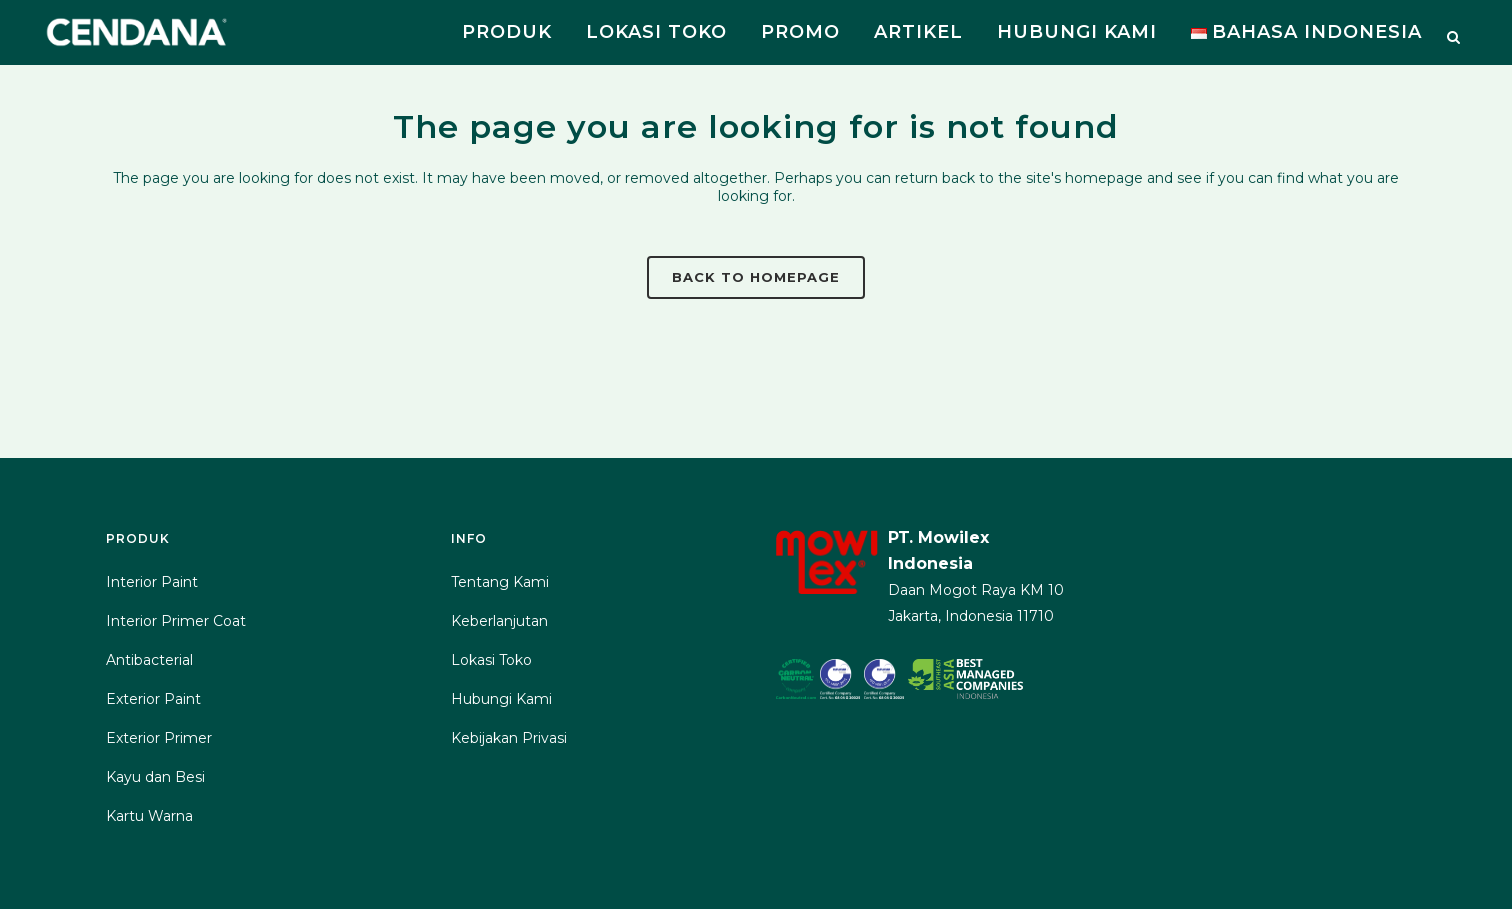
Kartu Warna (149, 816)
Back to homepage (756, 277)
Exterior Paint (153, 699)
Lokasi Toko (491, 660)
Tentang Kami (500, 582)
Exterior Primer (159, 738)
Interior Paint (152, 582)
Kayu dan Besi (155, 777)
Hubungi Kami (501, 699)
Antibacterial (149, 660)
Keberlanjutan (499, 621)
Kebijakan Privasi (509, 738)
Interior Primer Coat (176, 621)
